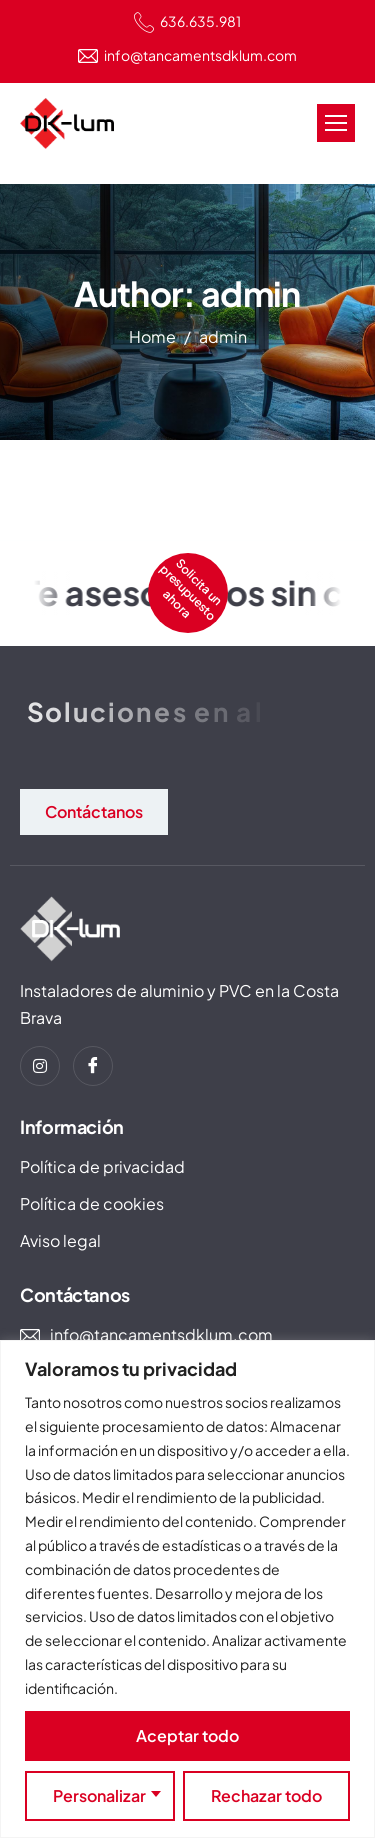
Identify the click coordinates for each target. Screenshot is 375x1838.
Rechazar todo (266, 1795)
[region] (187, 1589)
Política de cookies (92, 1203)
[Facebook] (93, 1066)
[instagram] (40, 1066)
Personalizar (99, 1795)
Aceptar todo (187, 1735)
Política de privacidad (102, 1166)
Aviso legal (60, 1240)
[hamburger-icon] (336, 123)
